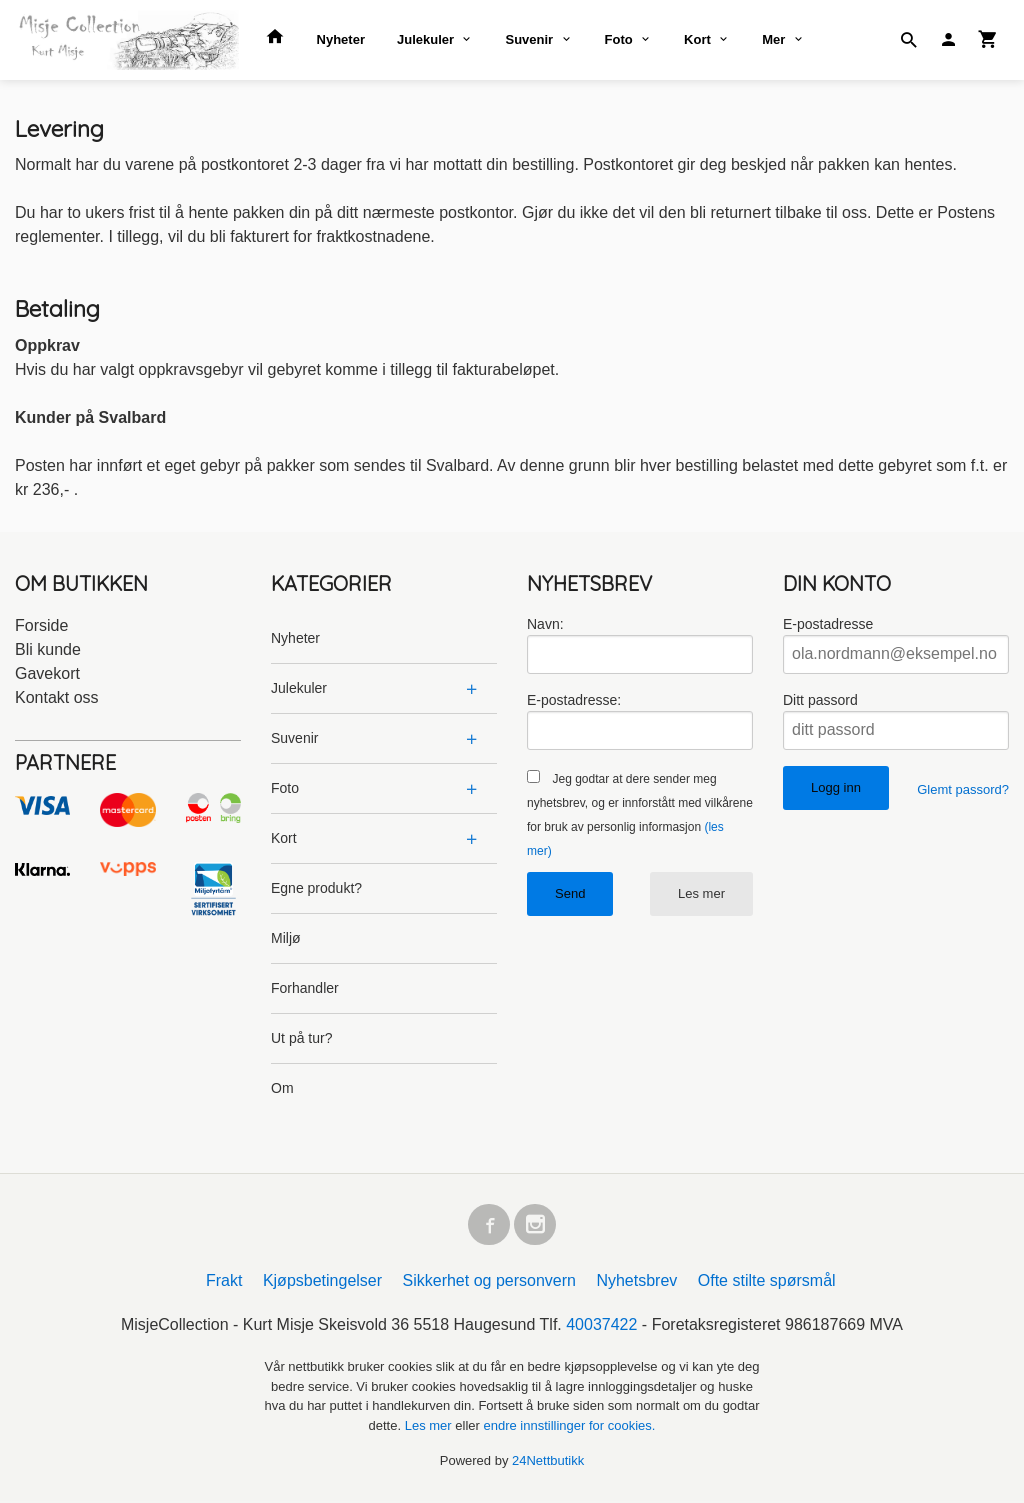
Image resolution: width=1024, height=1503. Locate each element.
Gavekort (47, 673)
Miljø (286, 938)
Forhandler (305, 988)
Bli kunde (48, 649)
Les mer (701, 893)
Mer (773, 39)
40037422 (601, 1327)
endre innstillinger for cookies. (569, 1427)
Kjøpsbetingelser (322, 1283)
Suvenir (529, 39)
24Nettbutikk (548, 1463)
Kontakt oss (57, 697)
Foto (619, 39)
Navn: (545, 624)
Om (282, 1088)
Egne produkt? (316, 888)
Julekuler (425, 39)
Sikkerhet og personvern (489, 1283)
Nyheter (341, 39)
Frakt (224, 1283)
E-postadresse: (574, 700)
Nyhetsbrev (636, 1283)
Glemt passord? (963, 789)
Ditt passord (820, 700)
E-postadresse (828, 624)
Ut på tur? (301, 1038)
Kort (697, 39)
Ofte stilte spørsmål (767, 1283)
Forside (41, 625)
